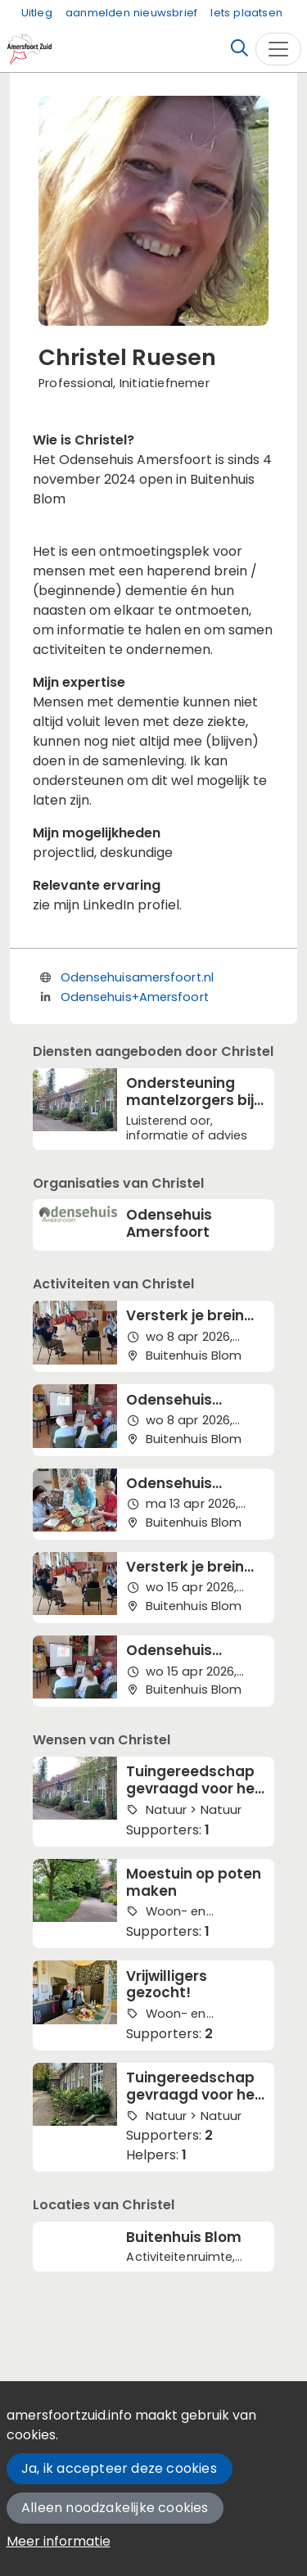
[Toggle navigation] (278, 49)
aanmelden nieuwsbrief (131, 12)
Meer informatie (59, 2541)
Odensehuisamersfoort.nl (137, 977)
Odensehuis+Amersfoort (135, 997)
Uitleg (36, 12)
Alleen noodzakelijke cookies (115, 2507)
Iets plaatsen (246, 12)
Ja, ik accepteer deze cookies (119, 2468)
